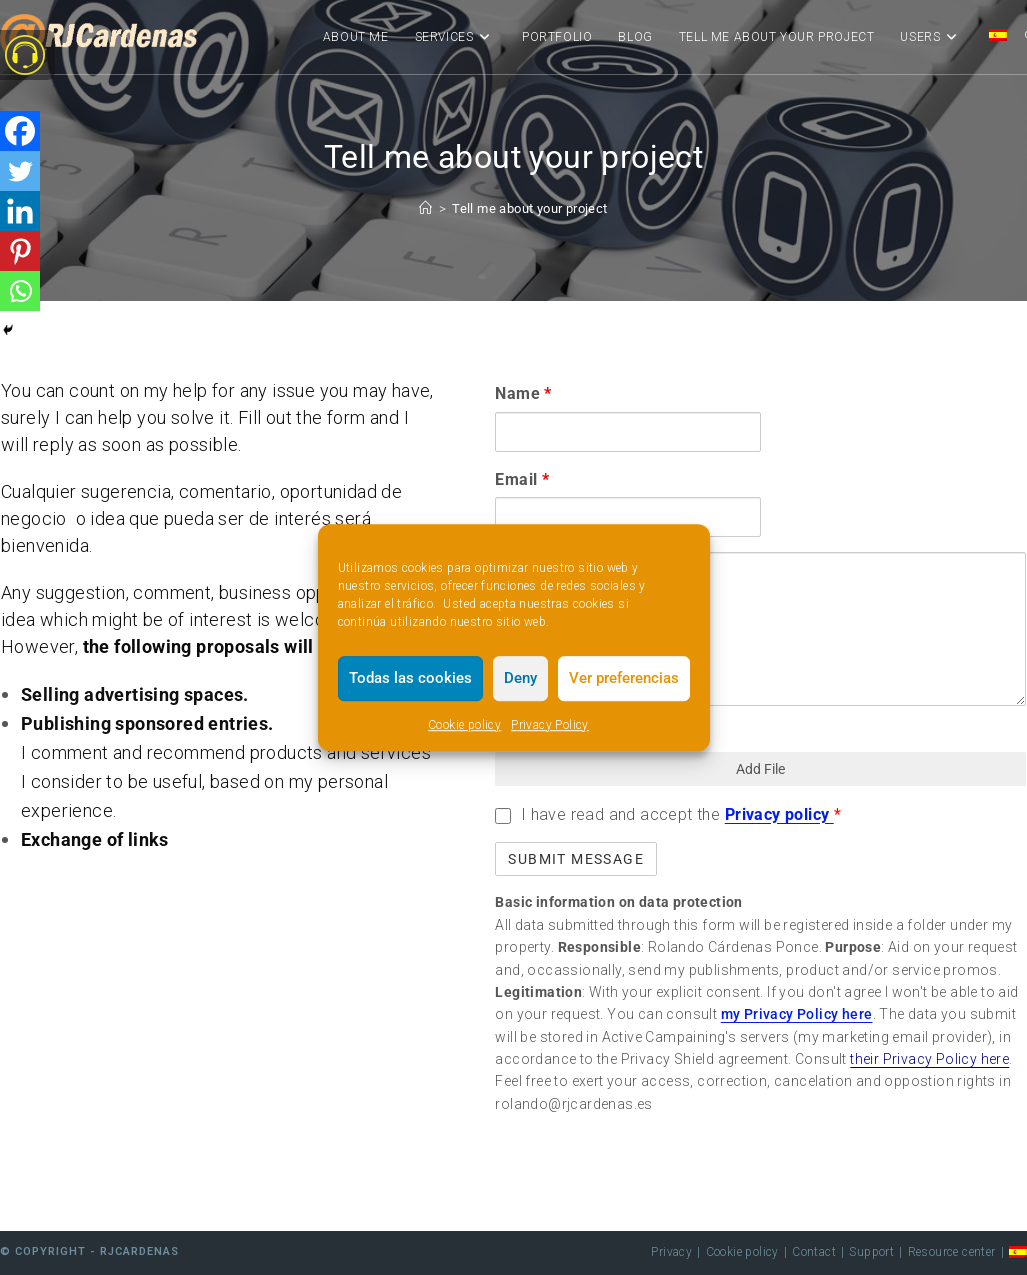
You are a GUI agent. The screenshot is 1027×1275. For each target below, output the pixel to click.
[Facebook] (20, 131)
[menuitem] (998, 37)
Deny (520, 678)
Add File (760, 769)
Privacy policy (779, 814)
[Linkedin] (20, 211)
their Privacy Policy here (929, 1059)
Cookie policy (464, 725)
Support (871, 1252)
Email (522, 479)
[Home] (425, 208)
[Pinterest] (20, 251)
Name (523, 393)
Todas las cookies (410, 678)
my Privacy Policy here (797, 1014)
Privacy (671, 1252)
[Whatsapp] (20, 291)
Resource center (952, 1252)
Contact (814, 1252)
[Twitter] (20, 171)
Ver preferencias (624, 678)
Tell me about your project (529, 208)
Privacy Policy (550, 725)
